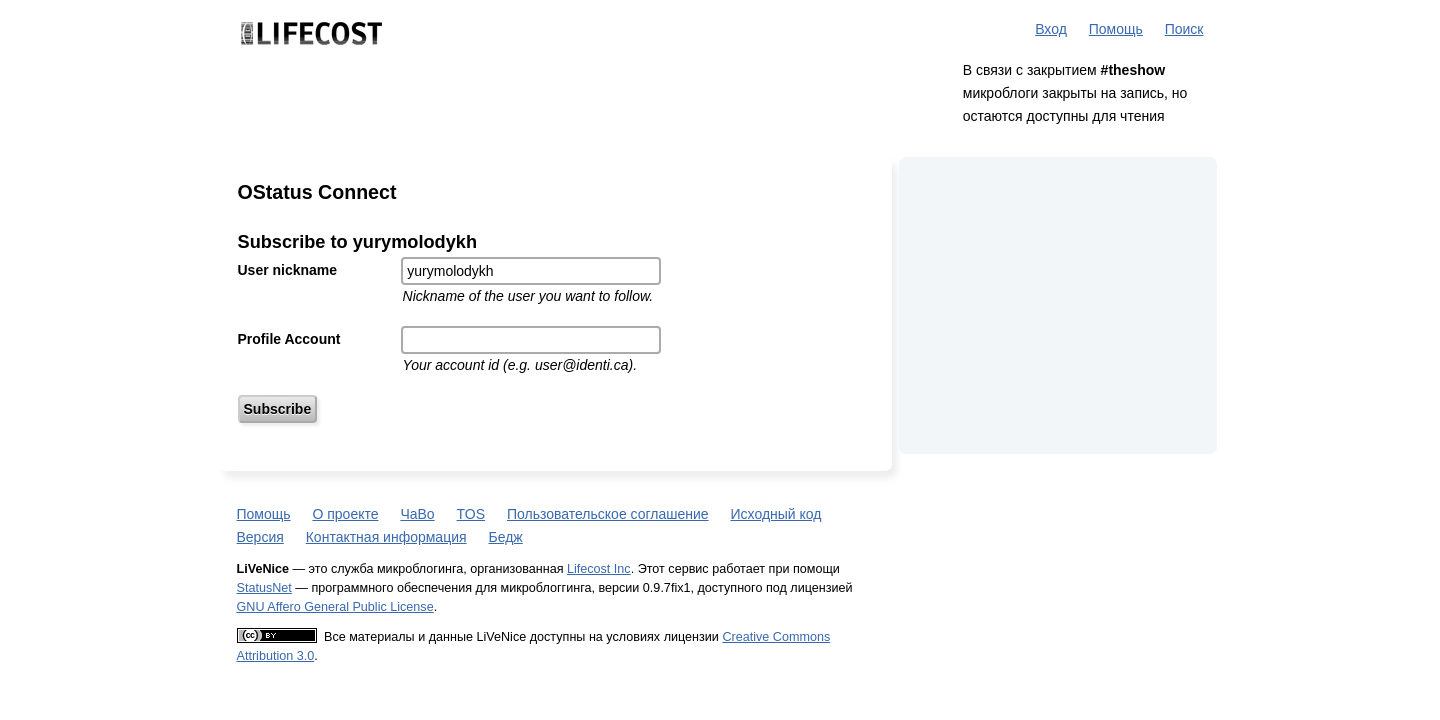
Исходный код (776, 514)
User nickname (288, 270)
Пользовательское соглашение (608, 514)
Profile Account (289, 339)
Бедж (505, 537)
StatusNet (264, 588)
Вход (1051, 29)
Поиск (1184, 29)
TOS (471, 514)
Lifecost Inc (599, 569)
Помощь (1116, 29)
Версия (260, 537)
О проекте (345, 514)
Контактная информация (386, 537)
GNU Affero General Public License (335, 607)
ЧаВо (417, 514)
